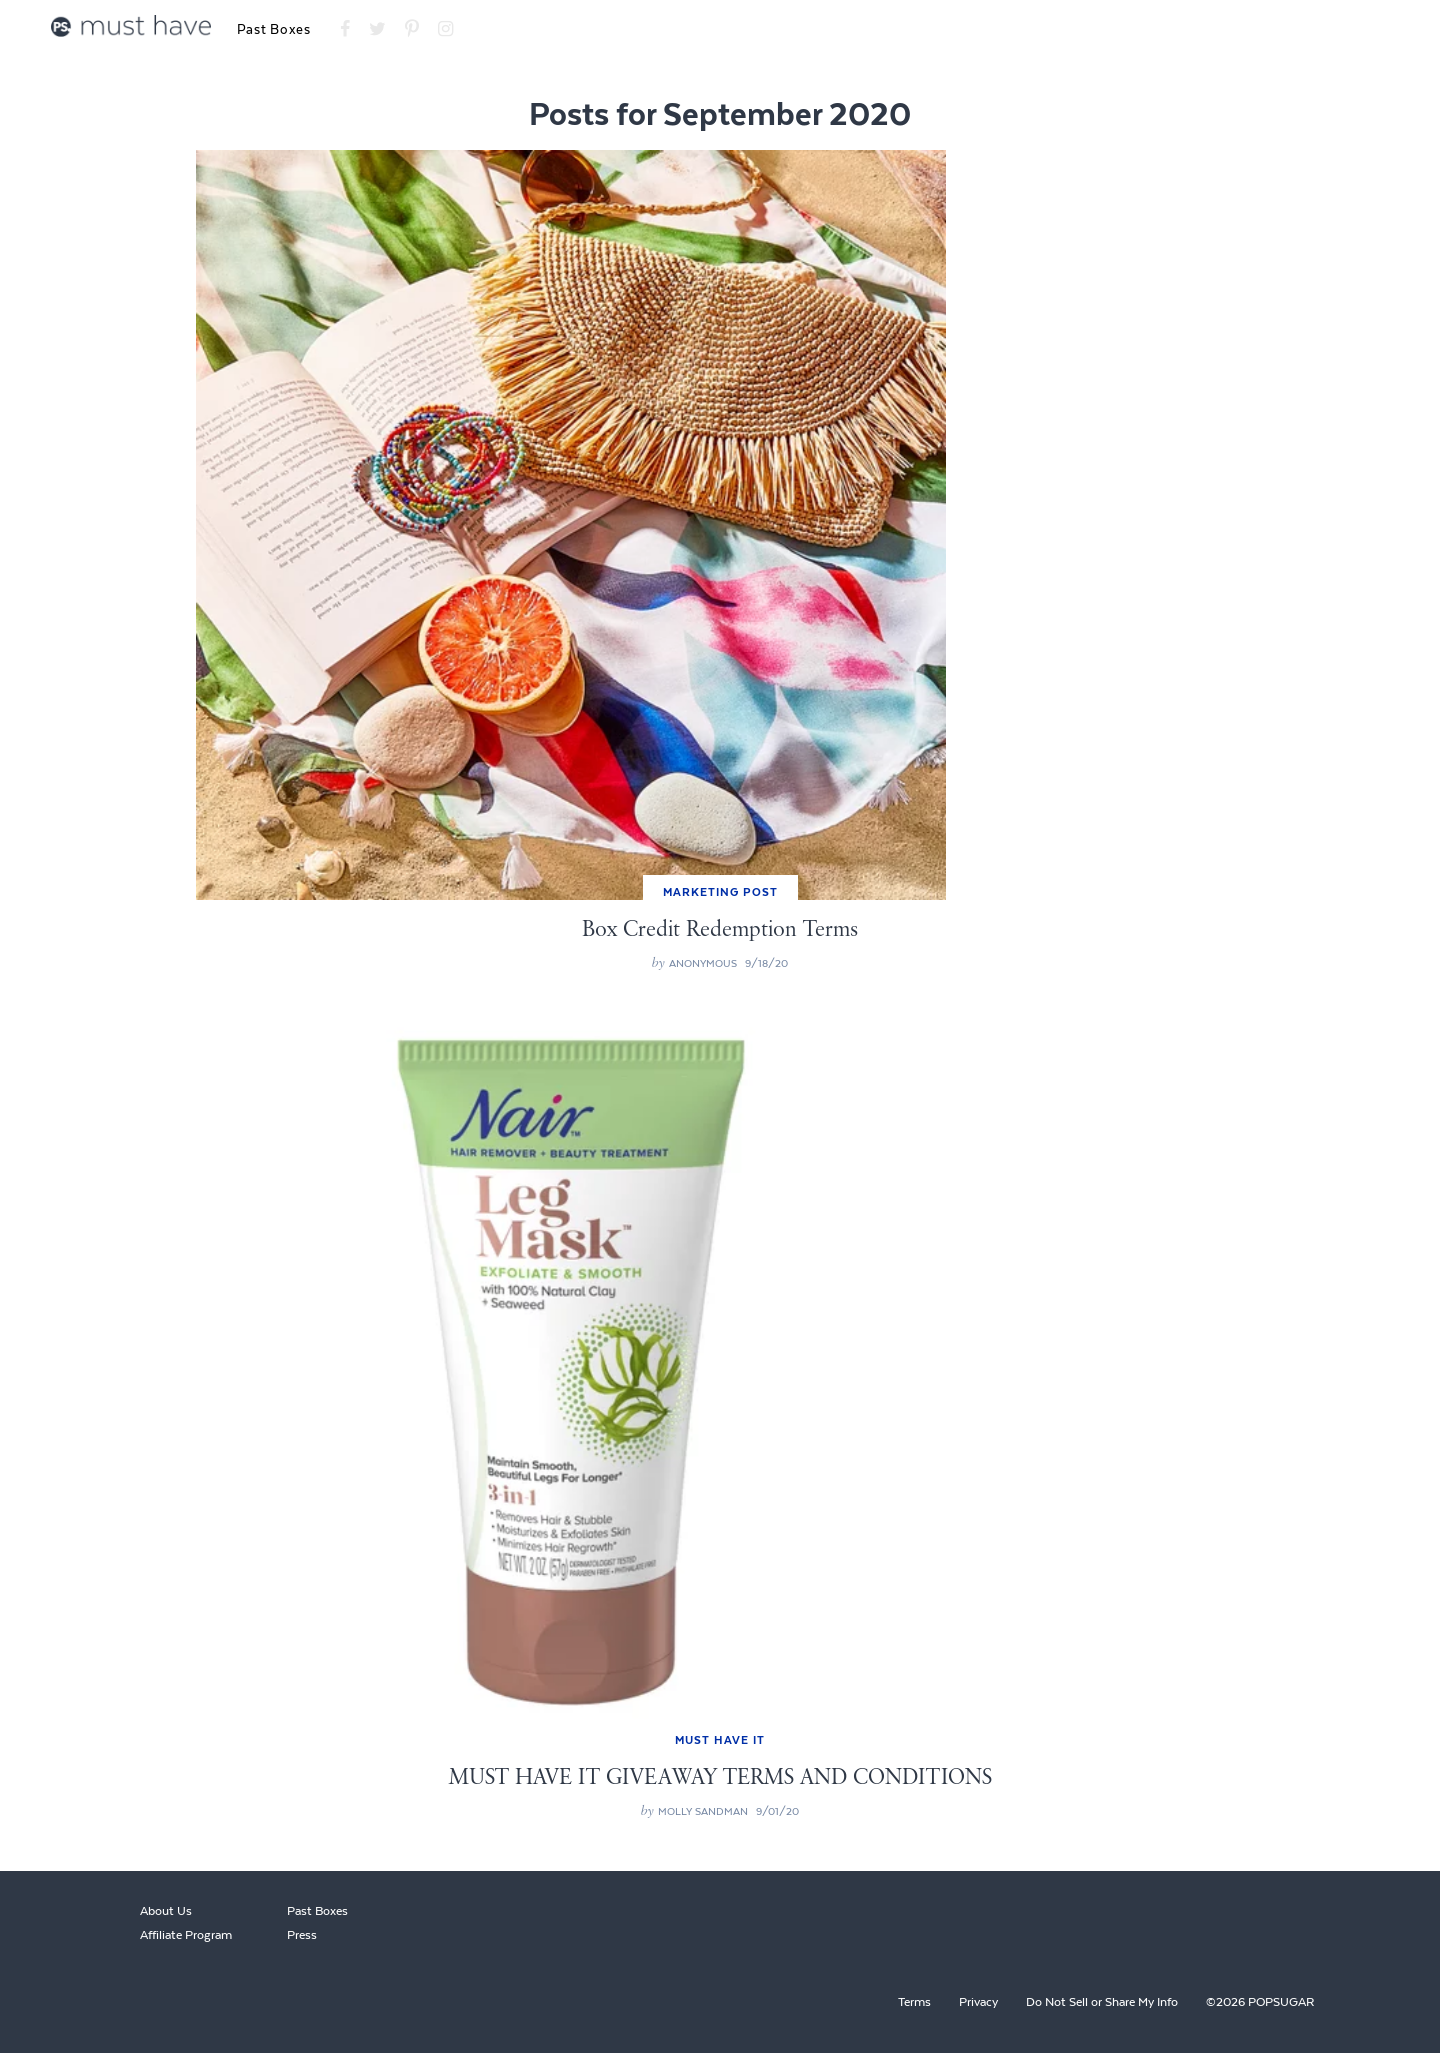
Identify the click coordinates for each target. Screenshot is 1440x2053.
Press (302, 1935)
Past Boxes (274, 29)
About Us (166, 1911)
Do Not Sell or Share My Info (1102, 2002)
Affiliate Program (186, 1935)
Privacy (978, 2002)
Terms (914, 2002)
